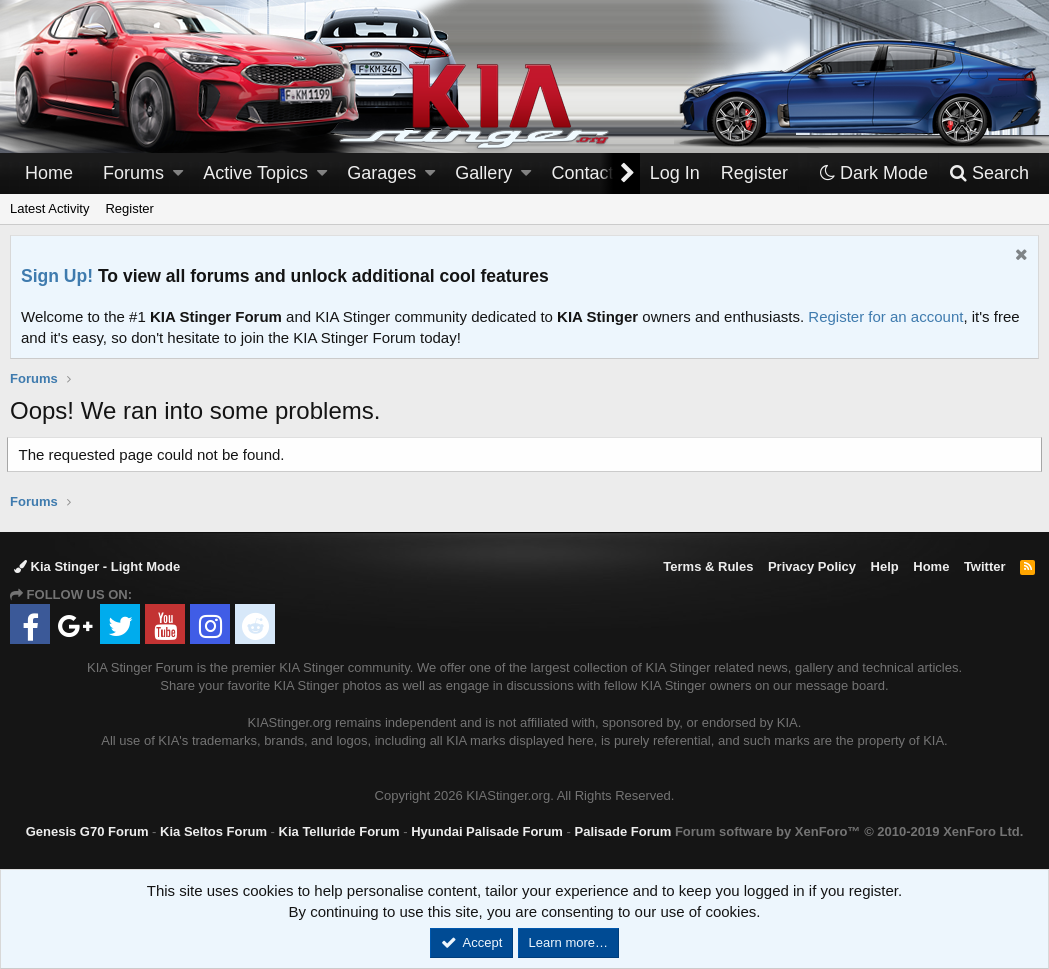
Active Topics (255, 173)
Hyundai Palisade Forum (487, 831)
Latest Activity (49, 208)
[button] (178, 173)
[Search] (988, 173)
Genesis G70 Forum (87, 831)
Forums (133, 173)
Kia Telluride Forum (339, 831)
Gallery (483, 173)
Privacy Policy (812, 566)
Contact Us (596, 173)
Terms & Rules (708, 566)
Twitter (985, 566)
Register (129, 208)
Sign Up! (57, 276)
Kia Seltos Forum (213, 831)
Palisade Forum (622, 831)
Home (49, 173)
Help (885, 566)
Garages (381, 173)
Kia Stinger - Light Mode (97, 566)
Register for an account (885, 316)
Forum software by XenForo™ (849, 831)
